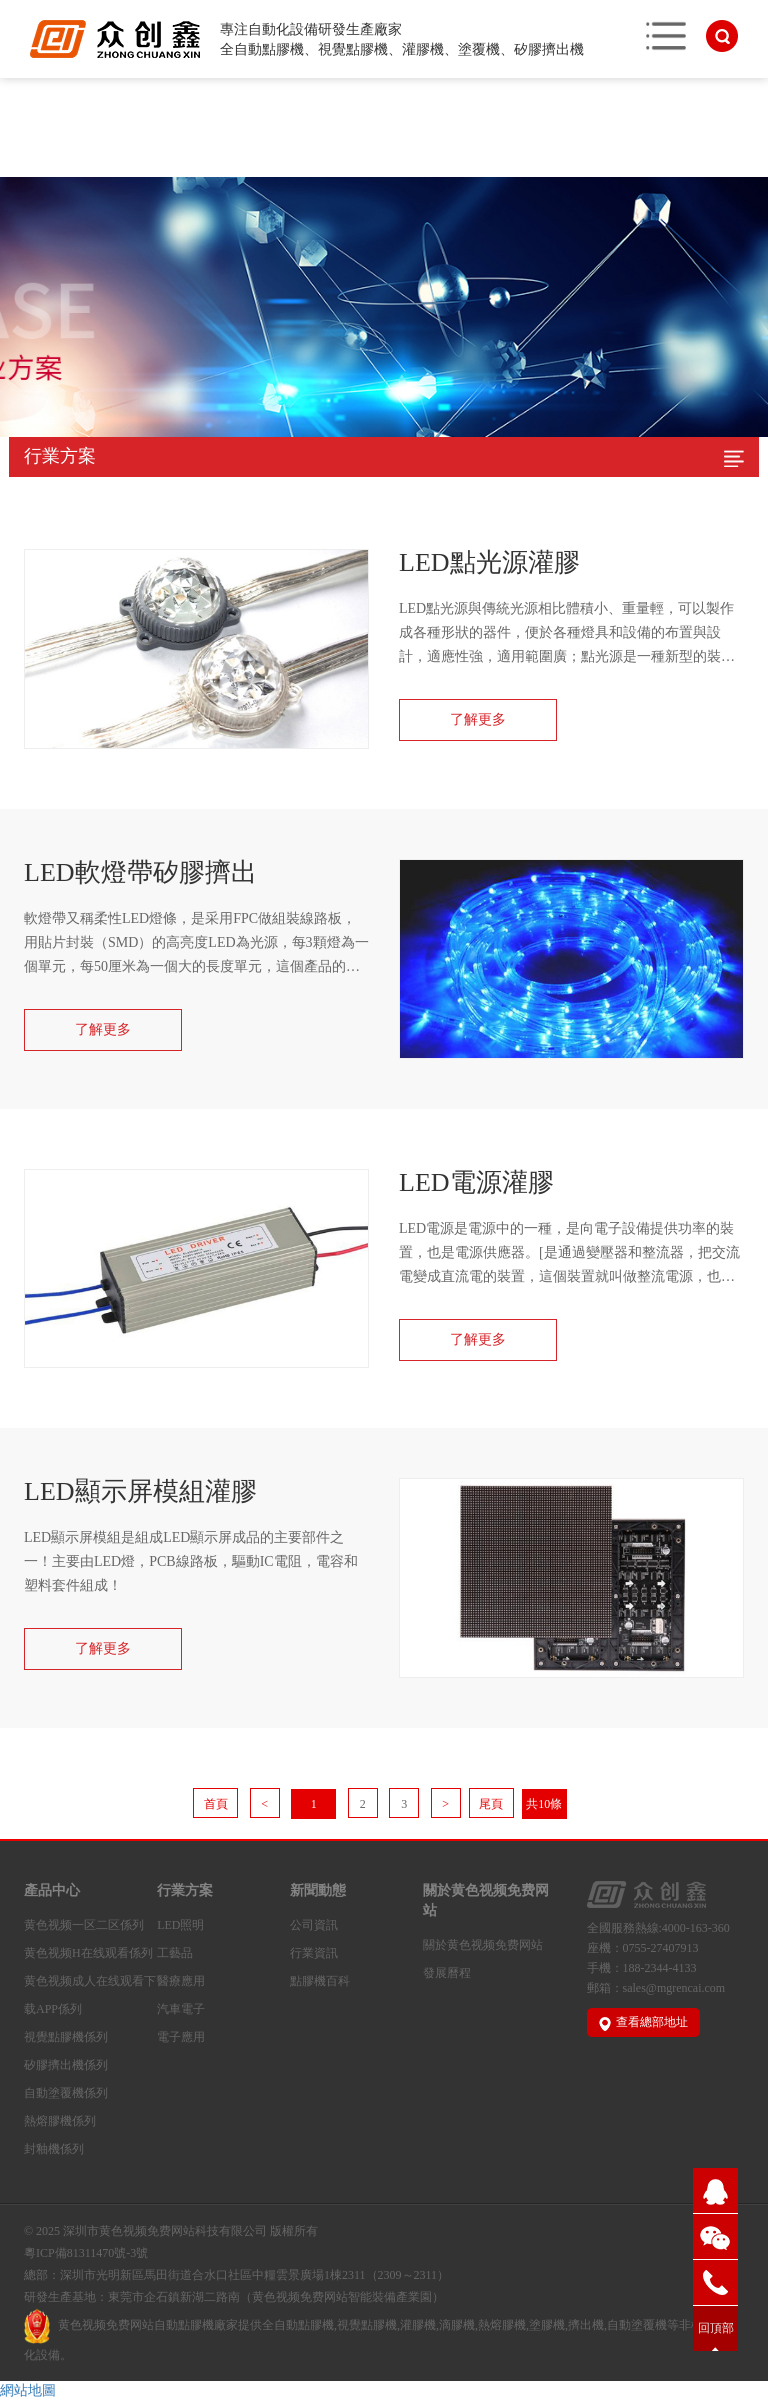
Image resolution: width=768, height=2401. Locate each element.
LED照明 (180, 1925)
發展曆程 (447, 1973)
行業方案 (185, 1890)
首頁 (216, 1804)
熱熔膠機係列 (60, 2121)
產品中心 (52, 1890)
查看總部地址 (643, 2022)
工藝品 (175, 1953)
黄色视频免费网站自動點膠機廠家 (148, 2325)
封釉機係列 (54, 2149)
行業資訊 (314, 1953)
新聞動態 (318, 1890)
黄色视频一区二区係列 (84, 1925)
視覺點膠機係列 (66, 2037)
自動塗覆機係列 (66, 2093)
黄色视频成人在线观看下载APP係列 (90, 1995)
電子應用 (181, 2037)
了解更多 (478, 719)
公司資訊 (314, 1925)
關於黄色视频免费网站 (486, 1900)
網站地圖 (28, 2390)
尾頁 (491, 1804)
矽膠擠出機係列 (66, 2065)
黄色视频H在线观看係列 (88, 1953)
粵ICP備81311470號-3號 (86, 2253)
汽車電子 (181, 2009)
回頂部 (716, 2328)
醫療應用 (181, 1981)
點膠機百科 (320, 1981)
